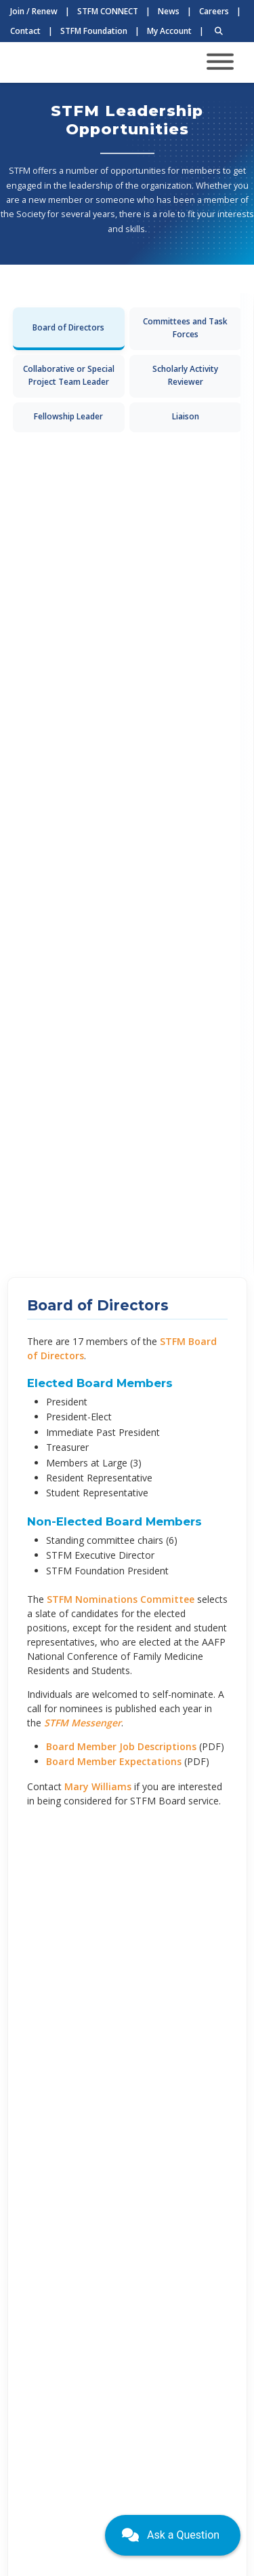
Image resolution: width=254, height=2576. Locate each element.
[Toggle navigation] (220, 62)
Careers (214, 11)
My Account (169, 31)
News (168, 11)
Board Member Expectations (114, 1761)
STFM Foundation (93, 31)
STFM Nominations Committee (120, 1599)
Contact (25, 31)
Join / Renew (34, 11)
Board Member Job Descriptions (121, 1746)
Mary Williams (97, 1786)
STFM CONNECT (107, 11)
